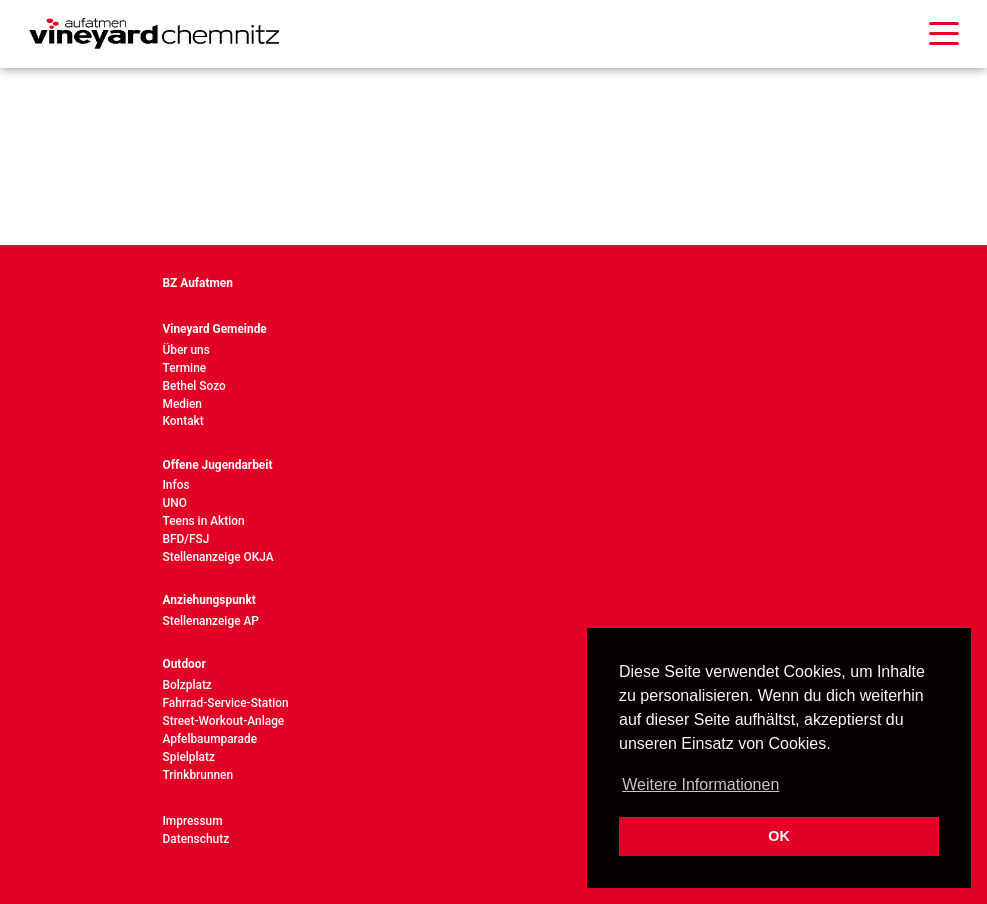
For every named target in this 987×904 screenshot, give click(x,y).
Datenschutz (196, 839)
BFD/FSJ (186, 539)
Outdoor (184, 664)
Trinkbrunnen (198, 775)
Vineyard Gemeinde (215, 329)
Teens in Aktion (204, 521)
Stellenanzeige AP (211, 621)
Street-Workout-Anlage (224, 721)
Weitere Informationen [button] (700, 784)
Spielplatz (189, 757)
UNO (175, 503)
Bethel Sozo (194, 386)
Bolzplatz (187, 685)
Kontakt (183, 421)
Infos (176, 485)
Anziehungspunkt (209, 600)
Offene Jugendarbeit (218, 465)
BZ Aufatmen (198, 283)
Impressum (193, 821)
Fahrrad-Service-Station (226, 703)
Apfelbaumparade (210, 739)
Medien (183, 404)
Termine (185, 368)
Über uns (186, 350)
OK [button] (779, 836)
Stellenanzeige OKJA (218, 557)
